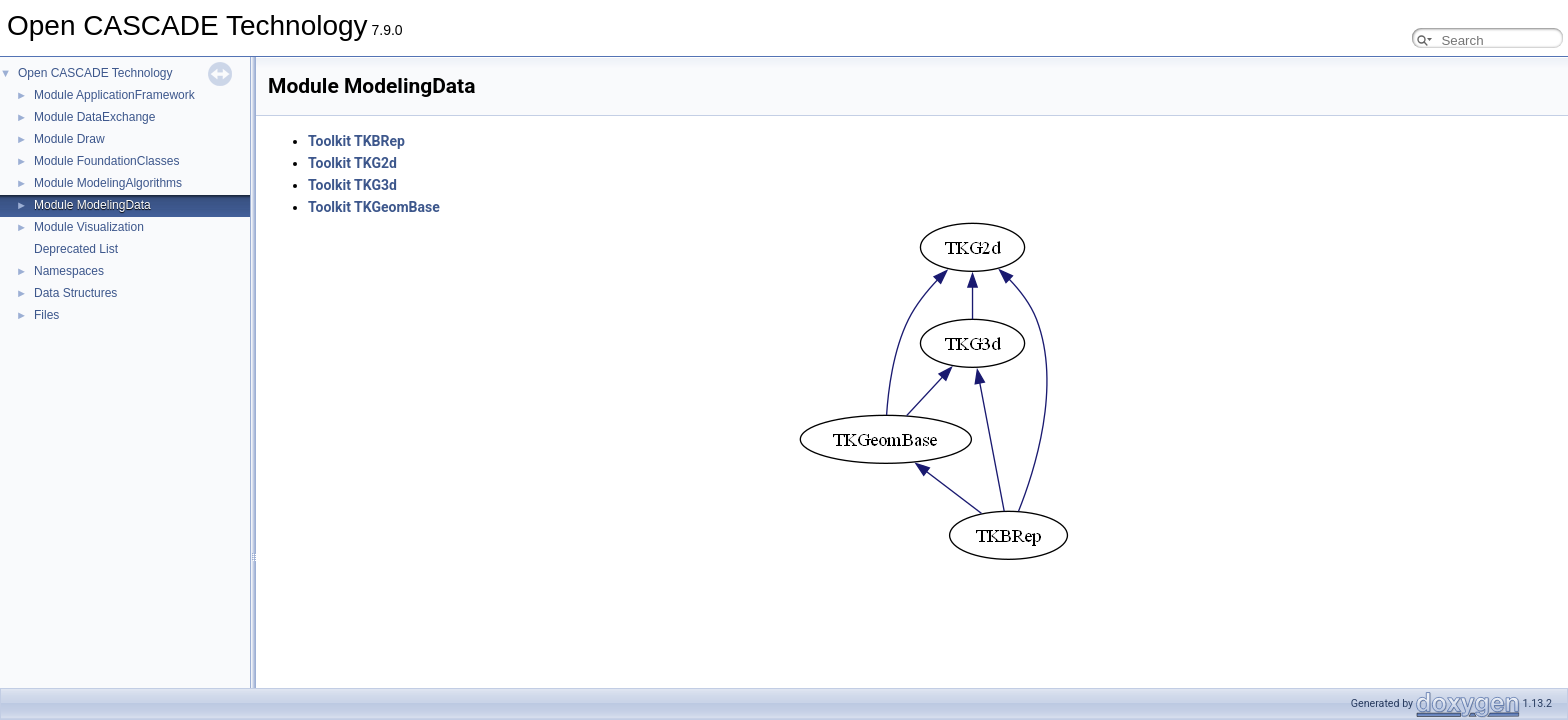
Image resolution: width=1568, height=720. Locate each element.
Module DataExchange (94, 117)
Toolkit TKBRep (356, 141)
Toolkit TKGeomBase (374, 207)
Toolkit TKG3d (352, 185)
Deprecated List (76, 249)
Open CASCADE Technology (95, 73)
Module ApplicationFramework (114, 95)
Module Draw (69, 139)
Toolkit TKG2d (352, 163)
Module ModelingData (92, 205)
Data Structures (75, 293)
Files (46, 315)
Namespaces (69, 271)
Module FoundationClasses (106, 161)
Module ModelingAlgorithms (108, 183)
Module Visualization (89, 227)
